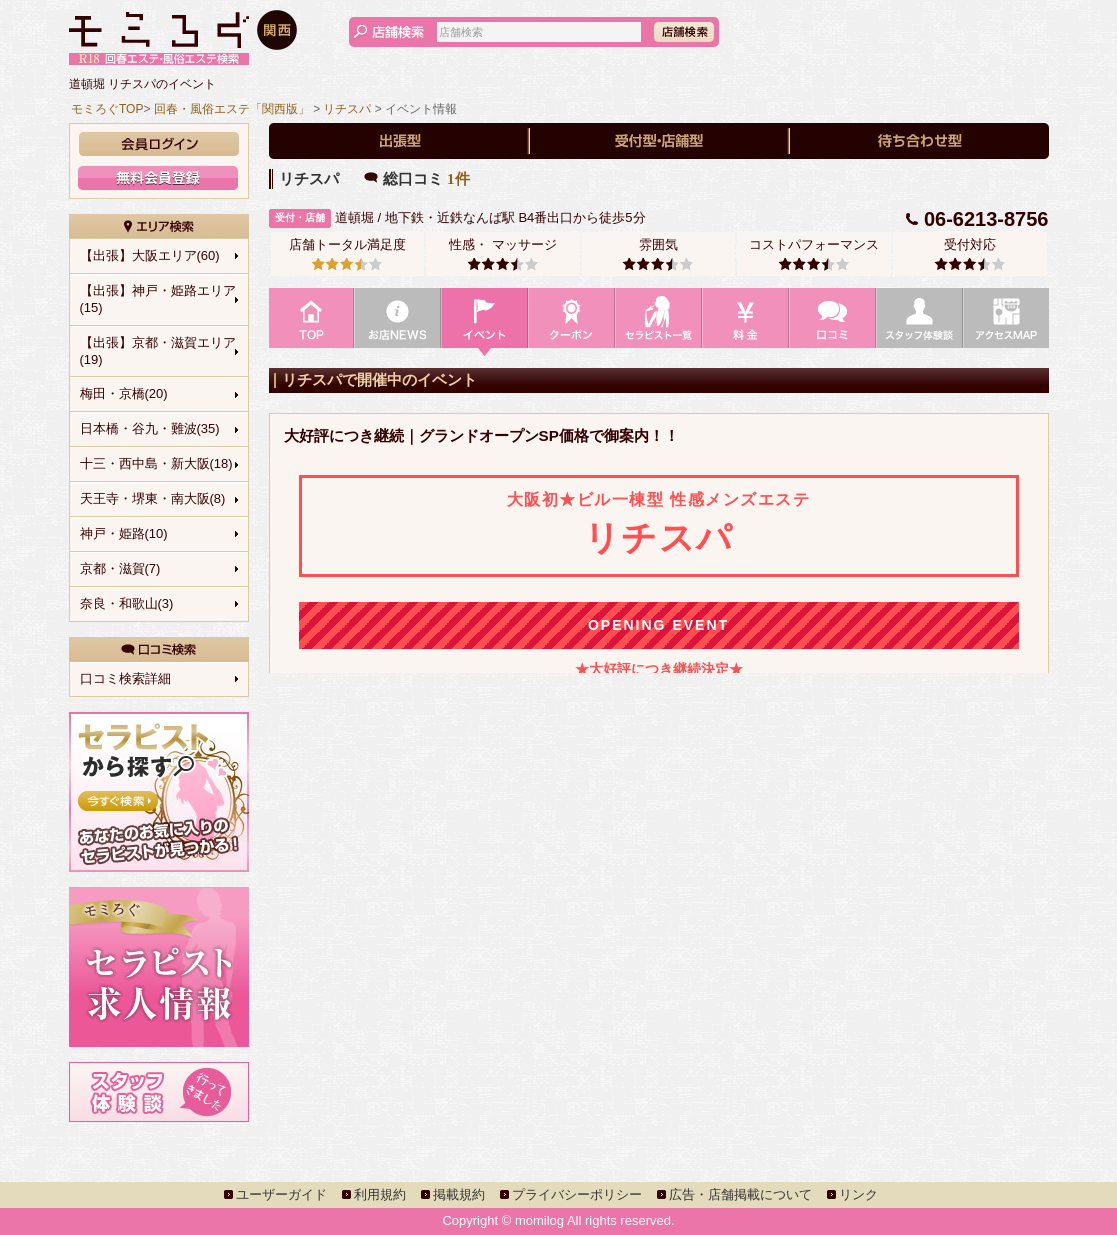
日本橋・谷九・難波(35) (150, 428)
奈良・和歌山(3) (127, 603)
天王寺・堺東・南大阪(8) (153, 498)
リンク (858, 1194)
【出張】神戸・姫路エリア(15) (158, 299)
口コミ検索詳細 (125, 678)
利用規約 (380, 1194)
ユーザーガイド (281, 1194)
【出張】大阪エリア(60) (150, 255)
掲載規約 (459, 1194)
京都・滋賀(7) (120, 568)
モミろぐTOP (107, 109)
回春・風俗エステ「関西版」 (232, 109)
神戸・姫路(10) (124, 533)
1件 (458, 179)
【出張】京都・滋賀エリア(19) (158, 351)
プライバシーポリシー (577, 1194)
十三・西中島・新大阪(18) (156, 463)
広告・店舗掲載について (740, 1194)
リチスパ (347, 109)
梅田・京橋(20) (124, 393)
